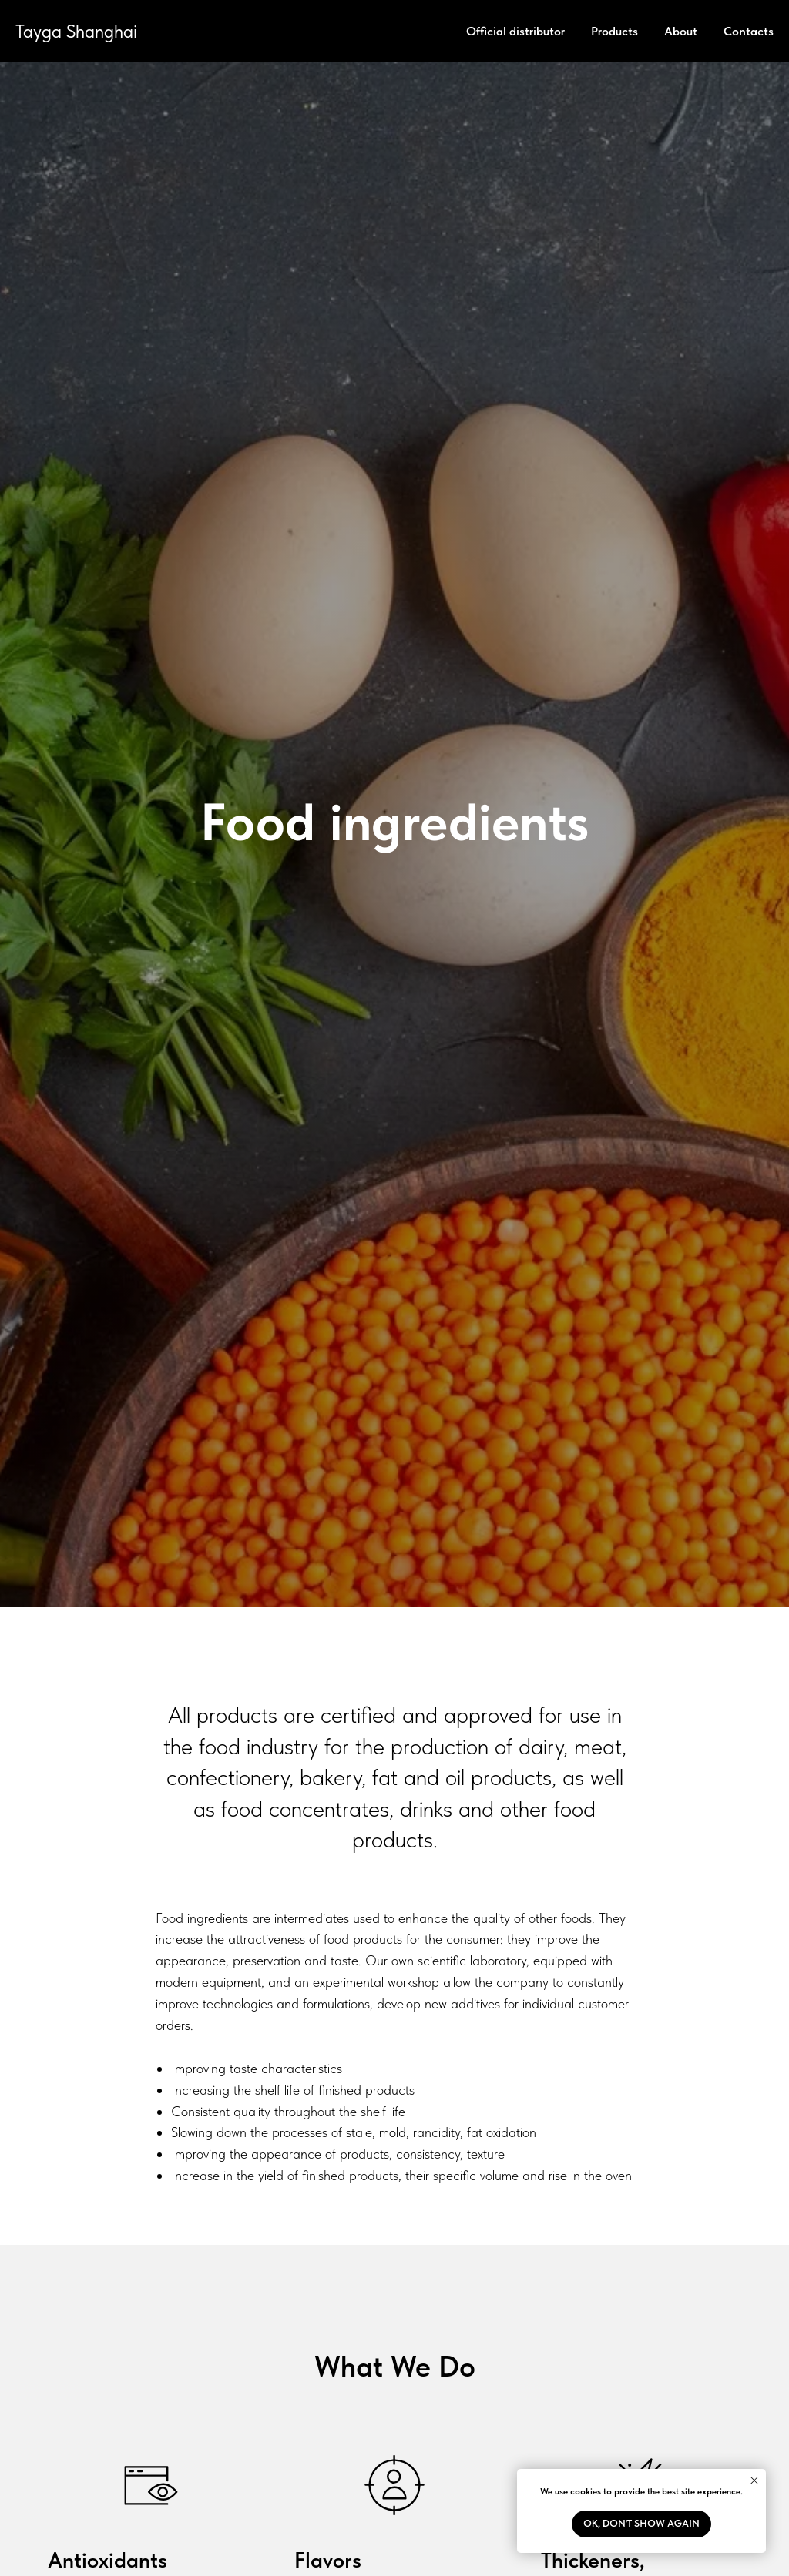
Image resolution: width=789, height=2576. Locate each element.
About (680, 31)
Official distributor (515, 31)
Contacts (749, 31)
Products (614, 31)
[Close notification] (754, 2480)
